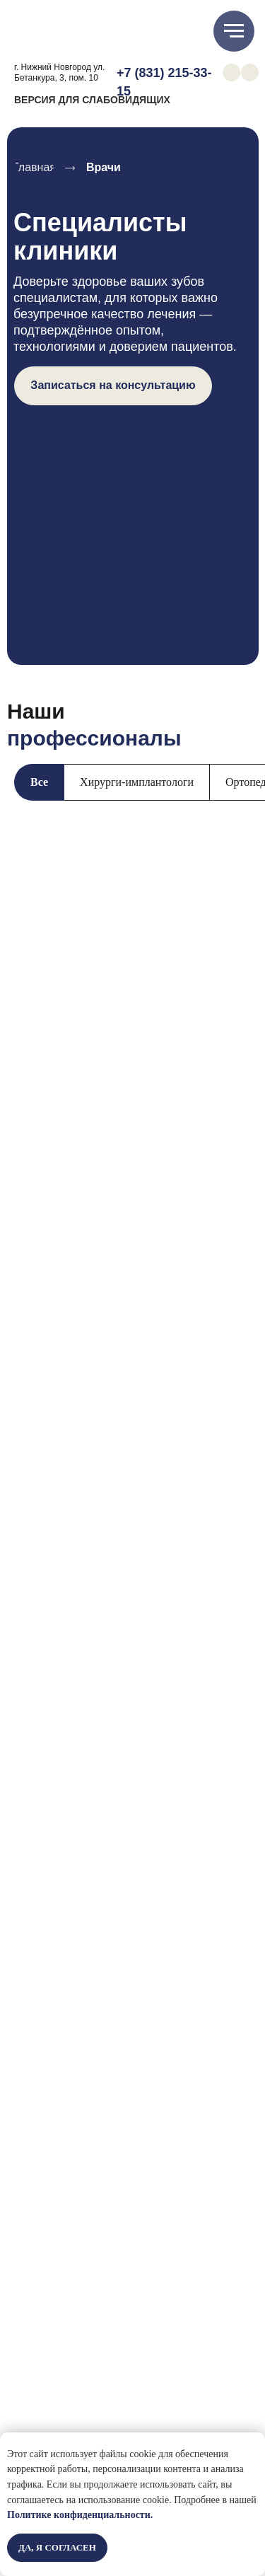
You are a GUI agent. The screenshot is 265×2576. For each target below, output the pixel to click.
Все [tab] (39, 782)
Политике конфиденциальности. (80, 2515)
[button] (113, 385)
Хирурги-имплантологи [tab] (137, 782)
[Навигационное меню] (234, 31)
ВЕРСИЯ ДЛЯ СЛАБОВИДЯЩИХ (92, 99)
